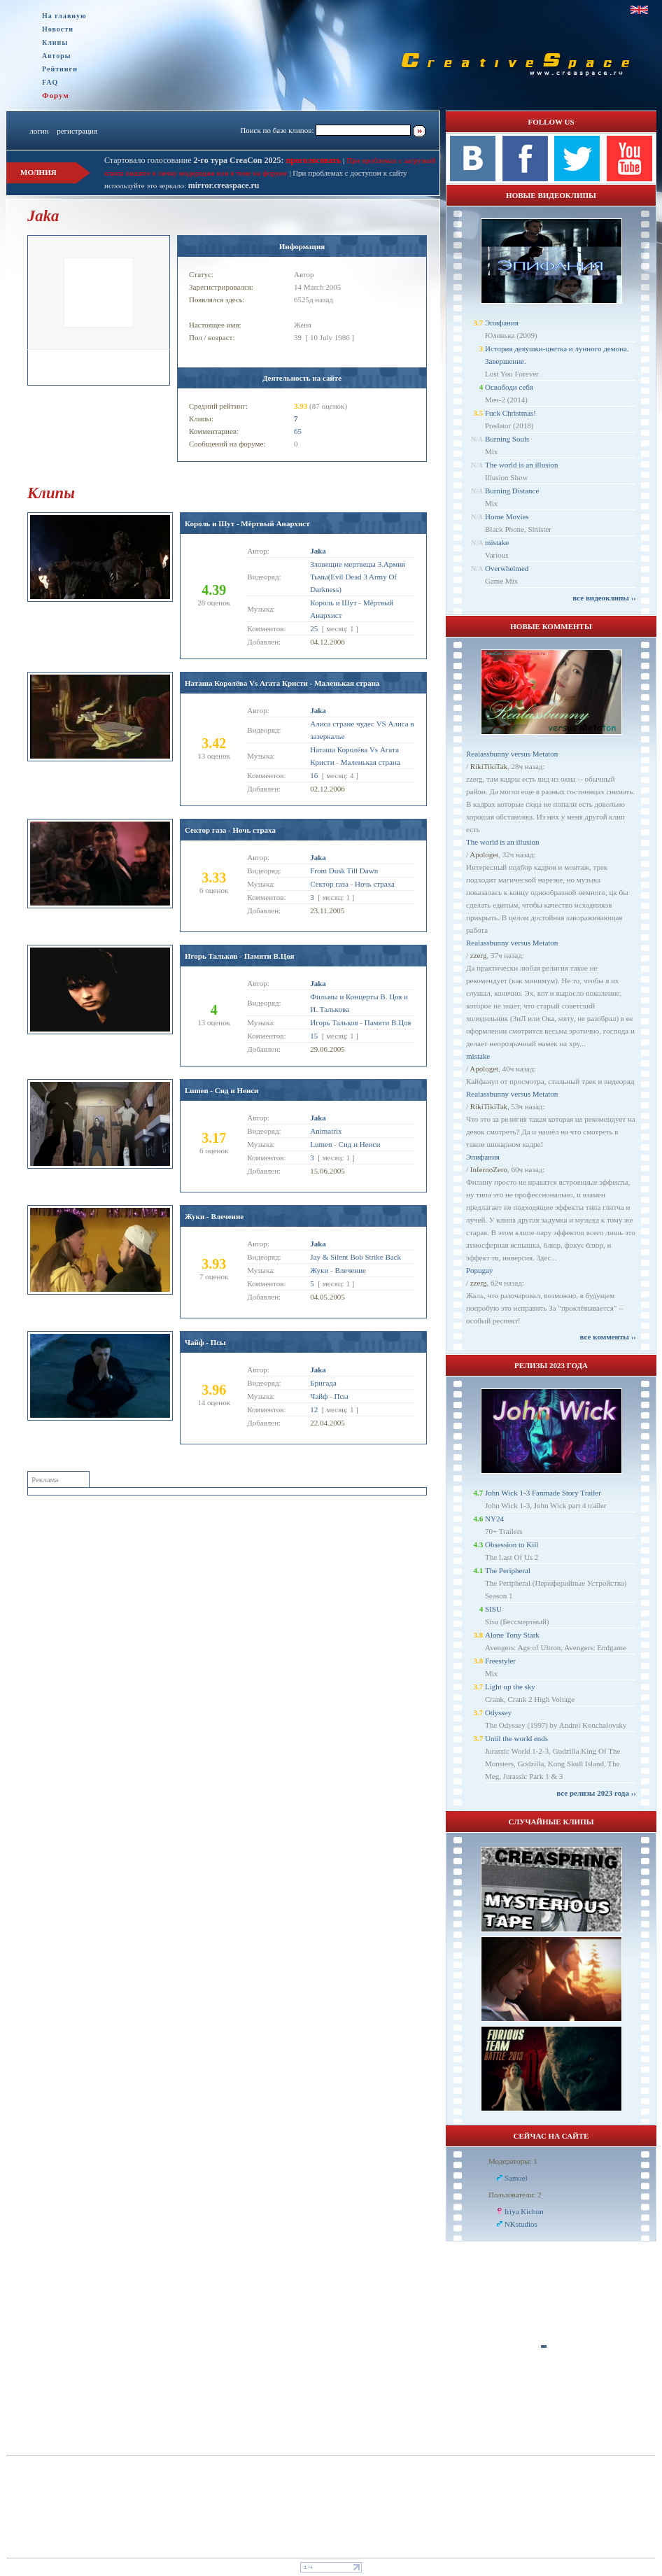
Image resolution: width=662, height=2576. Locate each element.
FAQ (50, 82)
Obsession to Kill (511, 1544)
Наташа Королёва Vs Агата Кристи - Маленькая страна (282, 683)
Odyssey (498, 1712)
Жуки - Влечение (214, 1216)
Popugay (479, 1270)
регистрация (77, 131)
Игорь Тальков (334, 1022)
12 (314, 1409)
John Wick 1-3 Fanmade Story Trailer (543, 1492)
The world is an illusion (521, 464)
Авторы (56, 55)
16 (314, 775)
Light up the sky (510, 1686)
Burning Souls (507, 439)
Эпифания (502, 322)
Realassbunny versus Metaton (512, 753)
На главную (64, 16)
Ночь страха (375, 884)
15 (314, 1036)
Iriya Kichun (524, 2211)
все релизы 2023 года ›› (596, 1793)
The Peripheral (507, 1570)
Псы (341, 1396)
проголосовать (312, 160)
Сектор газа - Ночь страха (230, 830)
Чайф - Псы (205, 1342)
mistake (497, 542)
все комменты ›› (608, 1336)
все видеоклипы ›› (604, 597)
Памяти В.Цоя (388, 1022)
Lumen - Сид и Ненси (221, 1090)
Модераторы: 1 (512, 2161)
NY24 (494, 1518)
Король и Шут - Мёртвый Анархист (247, 523)
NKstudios (521, 2224)
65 (298, 431)
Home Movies (507, 516)
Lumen (321, 1144)
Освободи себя (509, 387)
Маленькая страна (370, 762)
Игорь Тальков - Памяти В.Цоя (240, 956)
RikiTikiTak (488, 766)
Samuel (516, 2178)
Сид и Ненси (360, 1144)
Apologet (484, 854)
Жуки (319, 1270)
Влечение (350, 1270)
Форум (55, 95)
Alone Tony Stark (512, 1635)
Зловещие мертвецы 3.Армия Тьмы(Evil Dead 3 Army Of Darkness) (357, 576)
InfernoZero (488, 1169)
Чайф (319, 1396)
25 (314, 628)
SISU (493, 1609)
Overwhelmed (506, 568)
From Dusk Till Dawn (344, 870)
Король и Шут (333, 602)
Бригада (323, 1383)
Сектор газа (329, 884)
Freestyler (500, 1660)
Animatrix (325, 1131)
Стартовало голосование (194, 160)
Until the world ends (516, 1738)
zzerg (478, 955)
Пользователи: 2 (515, 2194)
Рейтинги (60, 69)
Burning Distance (512, 490)
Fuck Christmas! (510, 413)
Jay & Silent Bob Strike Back (355, 1257)
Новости (57, 29)
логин (38, 131)
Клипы (55, 42)
